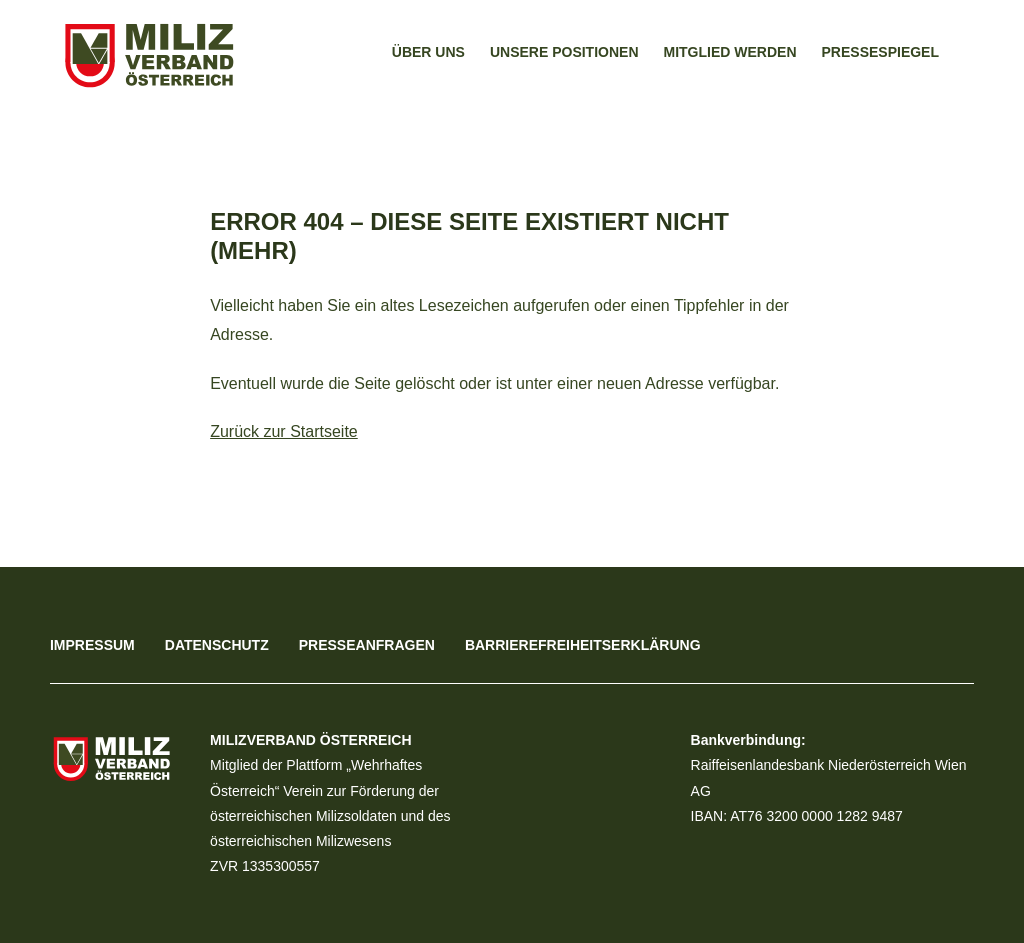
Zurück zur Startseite (284, 431)
